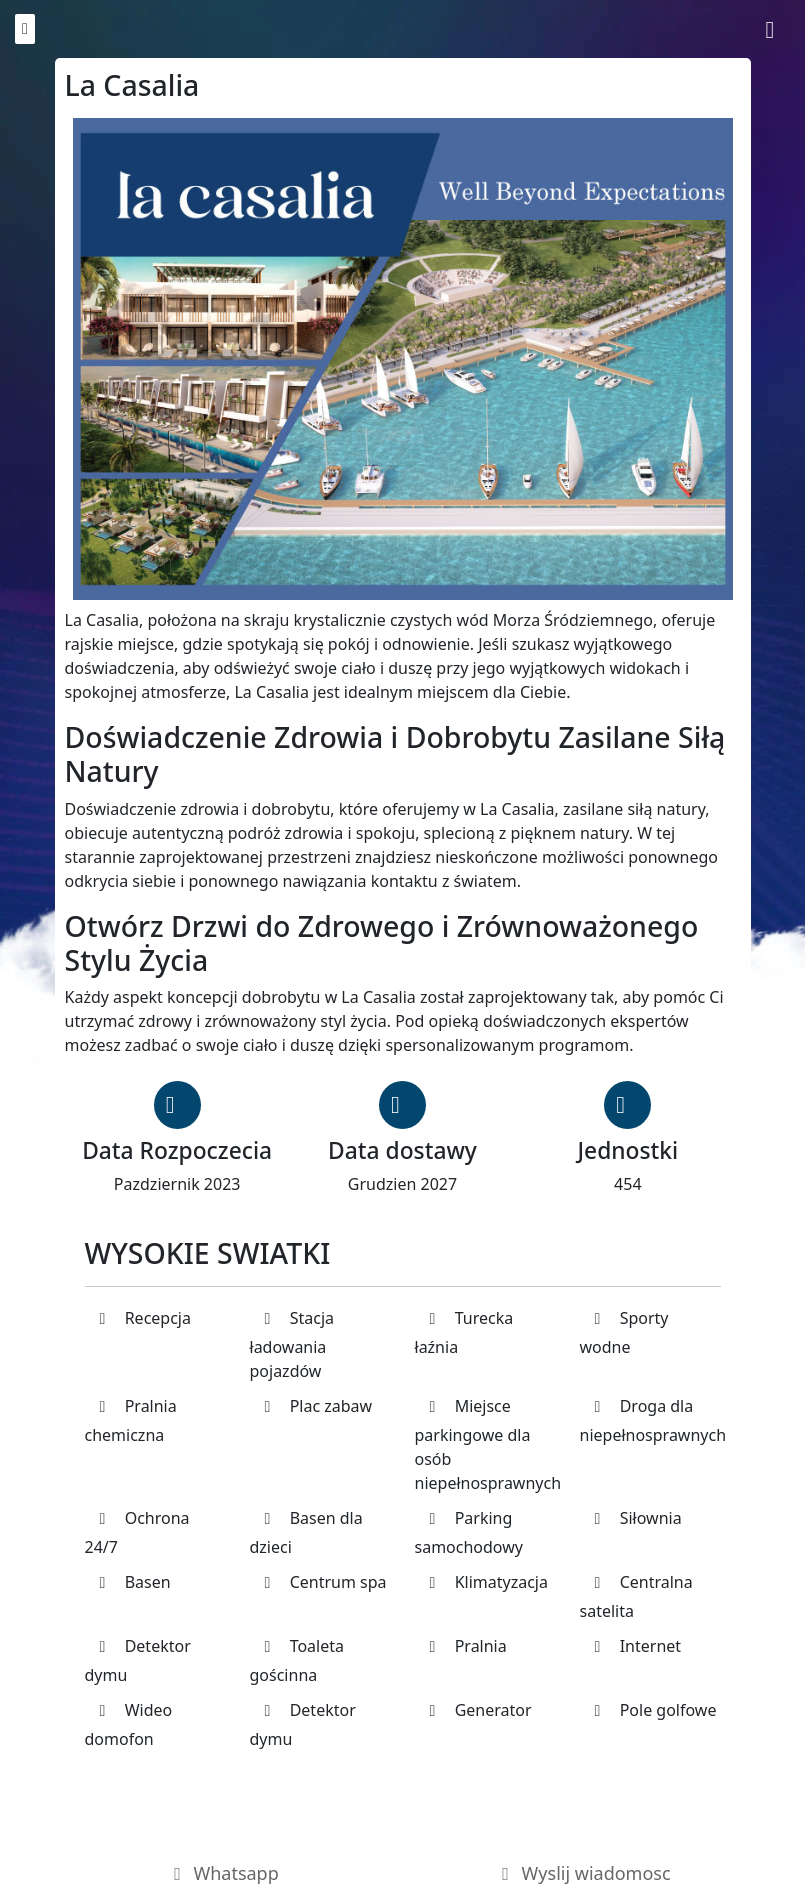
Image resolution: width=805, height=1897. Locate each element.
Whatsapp (222, 1873)
